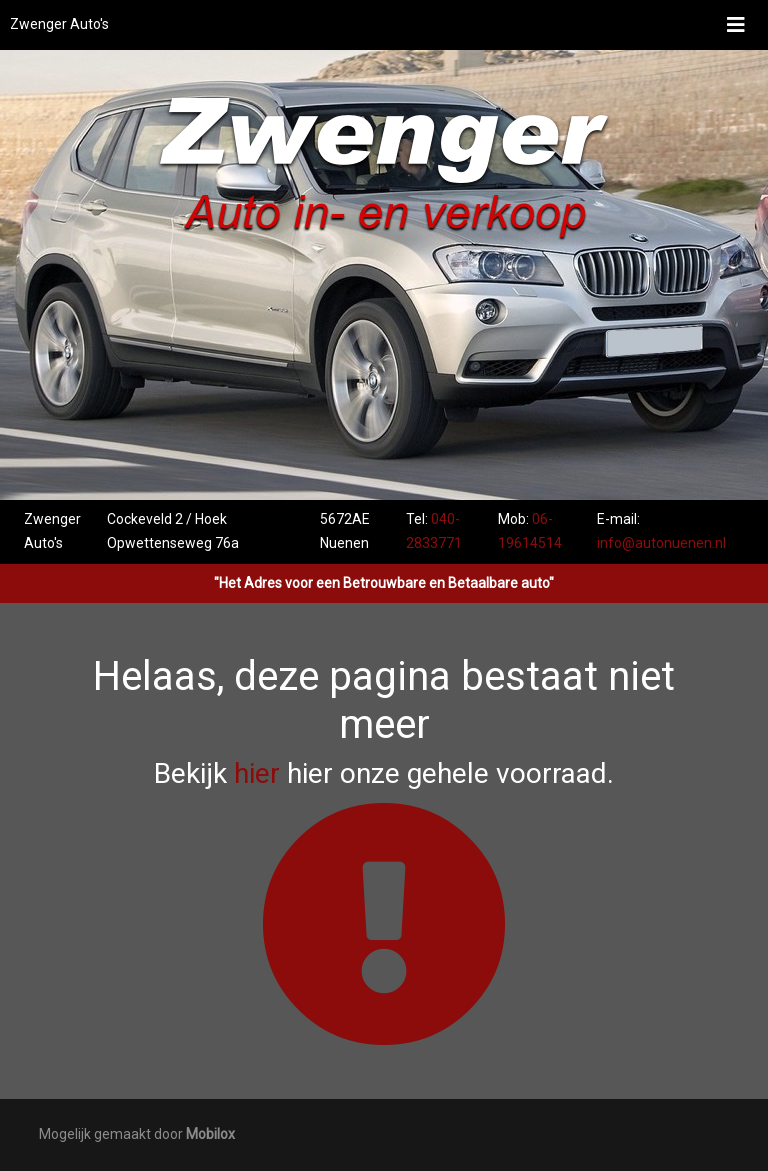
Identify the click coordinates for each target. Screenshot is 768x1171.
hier (257, 773)
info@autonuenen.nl (661, 543)
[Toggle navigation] (736, 25)
